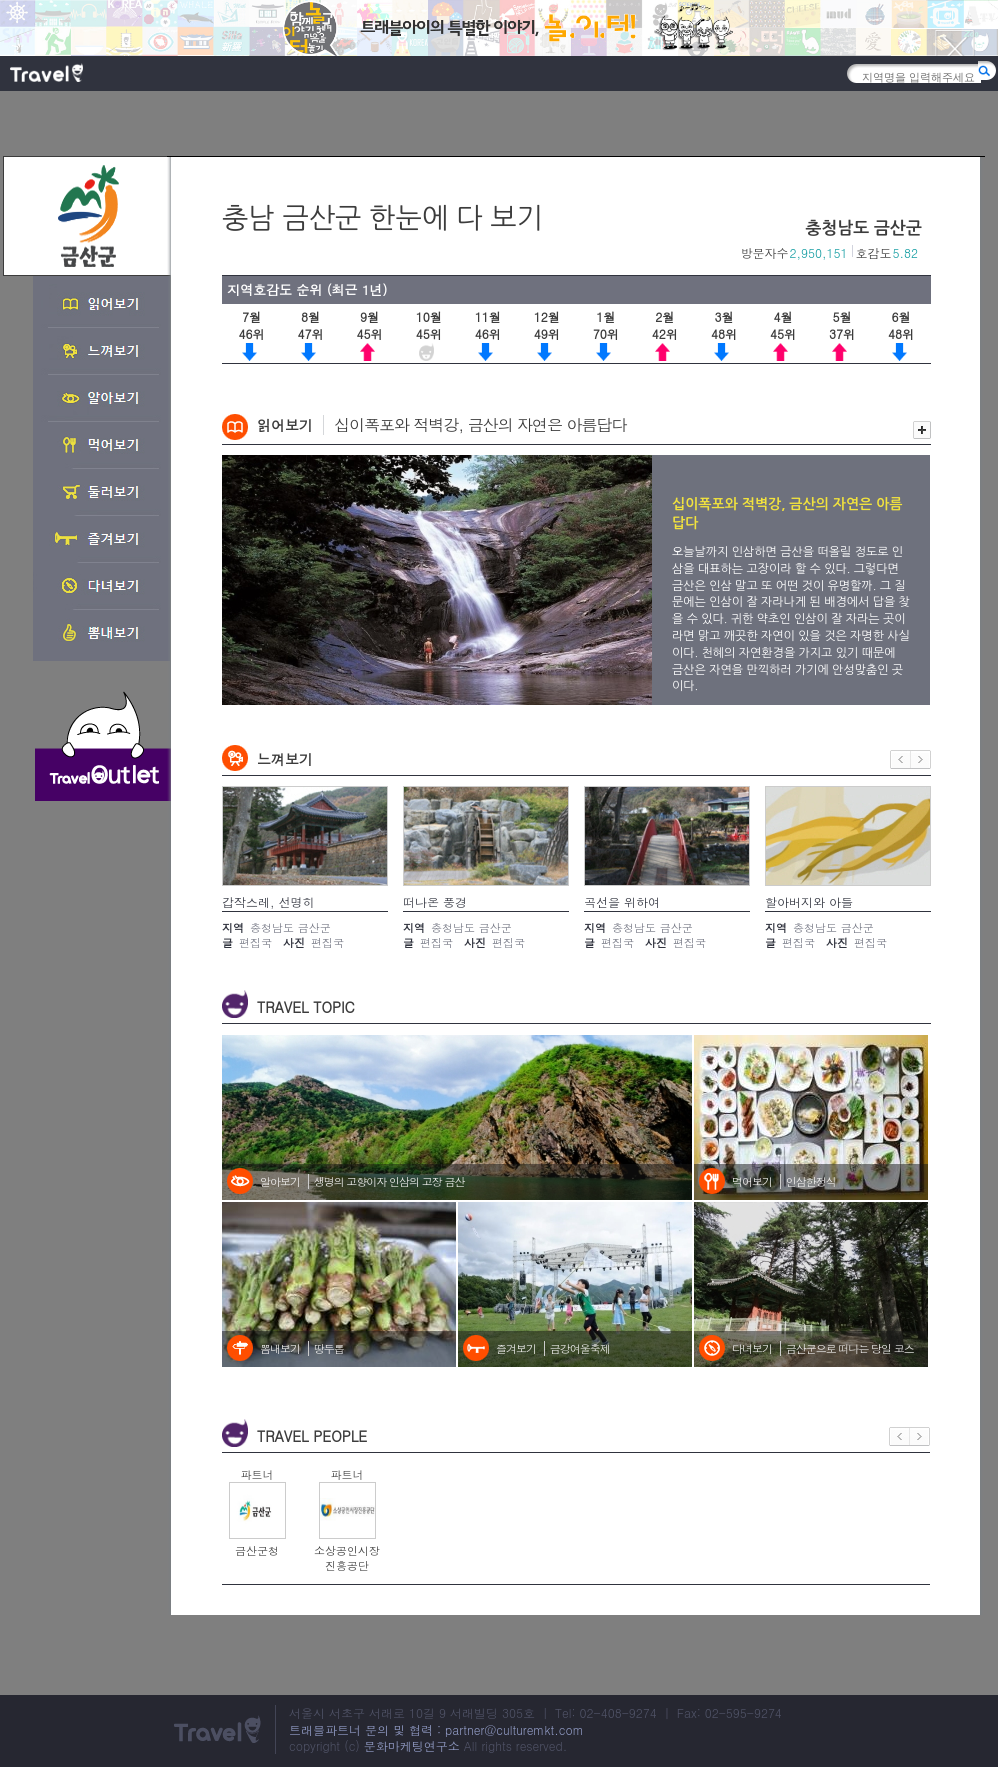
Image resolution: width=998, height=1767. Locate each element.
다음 (921, 759)
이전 (900, 759)
